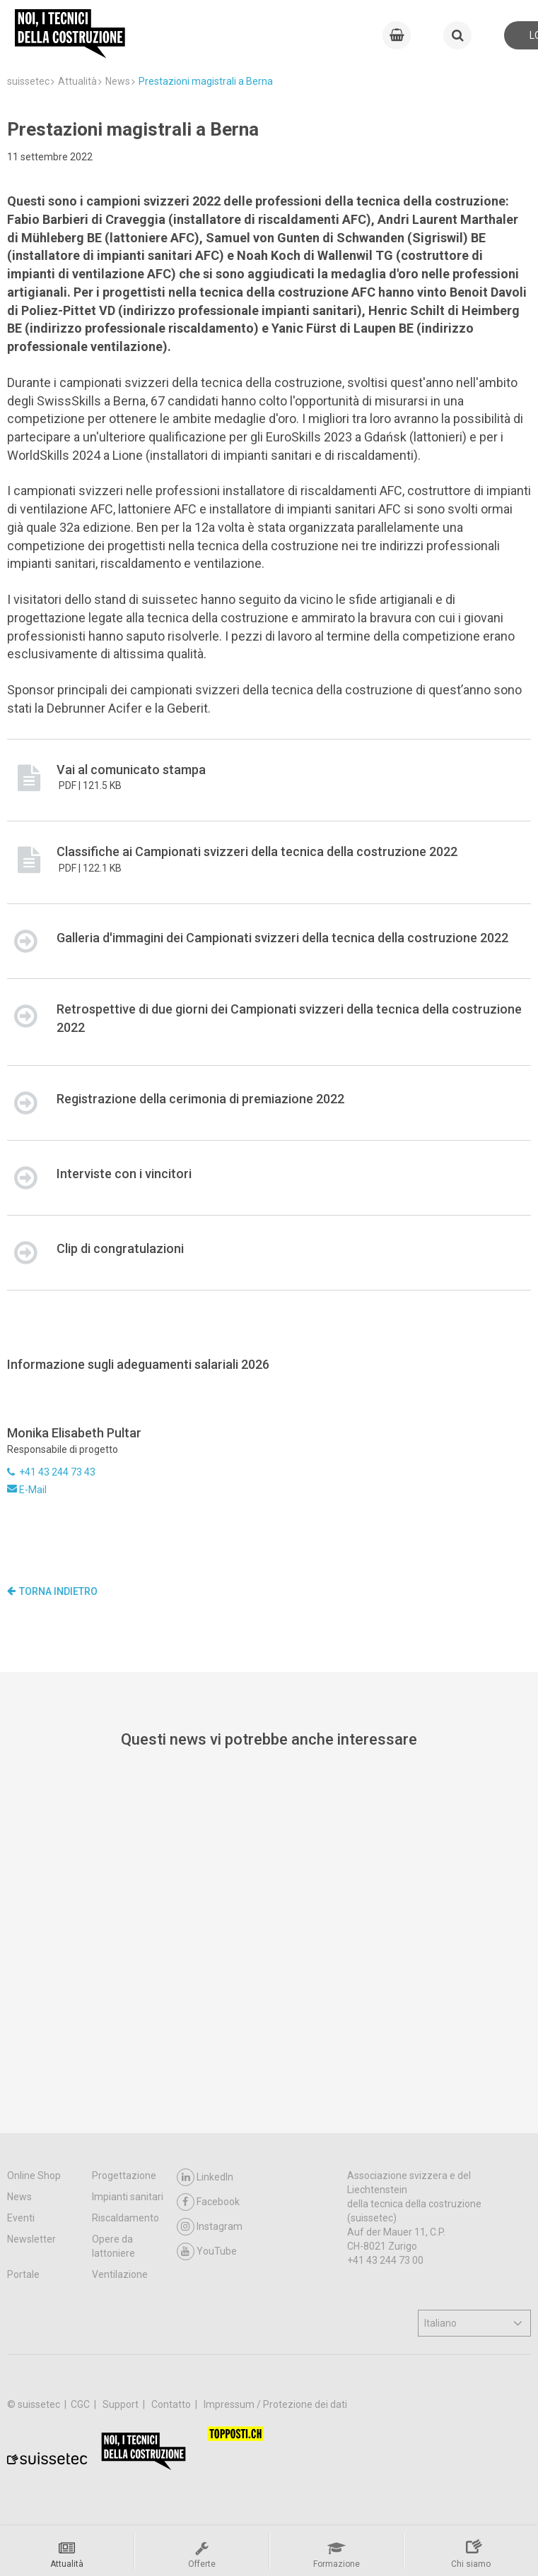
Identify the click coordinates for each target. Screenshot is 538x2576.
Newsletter (31, 2239)
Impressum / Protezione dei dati (275, 2404)
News (19, 2196)
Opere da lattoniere (113, 2246)
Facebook (208, 2202)
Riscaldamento (125, 2218)
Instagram (209, 2227)
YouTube (207, 2251)
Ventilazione (120, 2274)
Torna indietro (52, 1591)
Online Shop (34, 2175)
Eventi (21, 2218)
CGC (81, 2404)
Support (122, 2404)
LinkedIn (205, 2177)
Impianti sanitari (127, 2196)
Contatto (172, 2404)
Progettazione (124, 2175)
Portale (23, 2274)
